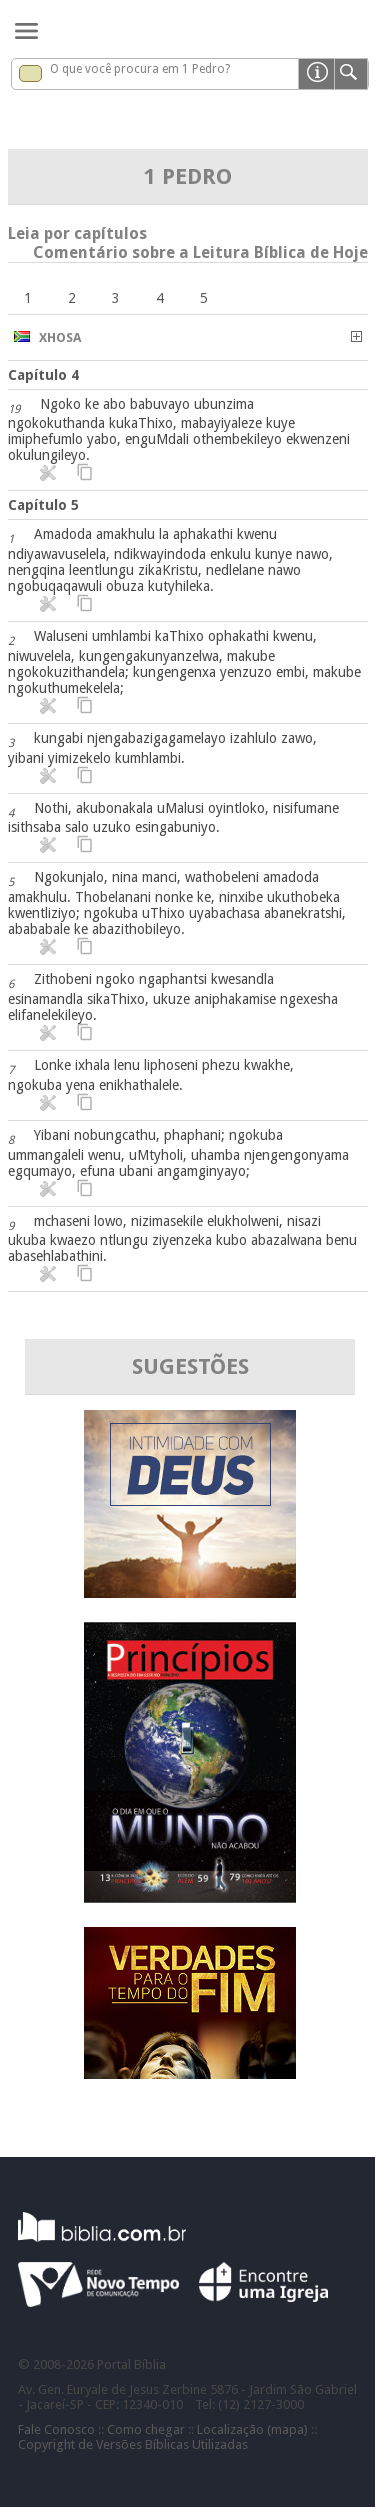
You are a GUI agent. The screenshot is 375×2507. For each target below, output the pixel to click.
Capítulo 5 (43, 505)
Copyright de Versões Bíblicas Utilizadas (133, 2444)
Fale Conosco (56, 2429)
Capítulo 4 (43, 375)
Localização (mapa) (252, 2429)
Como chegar (146, 2429)
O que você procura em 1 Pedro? (140, 69)
